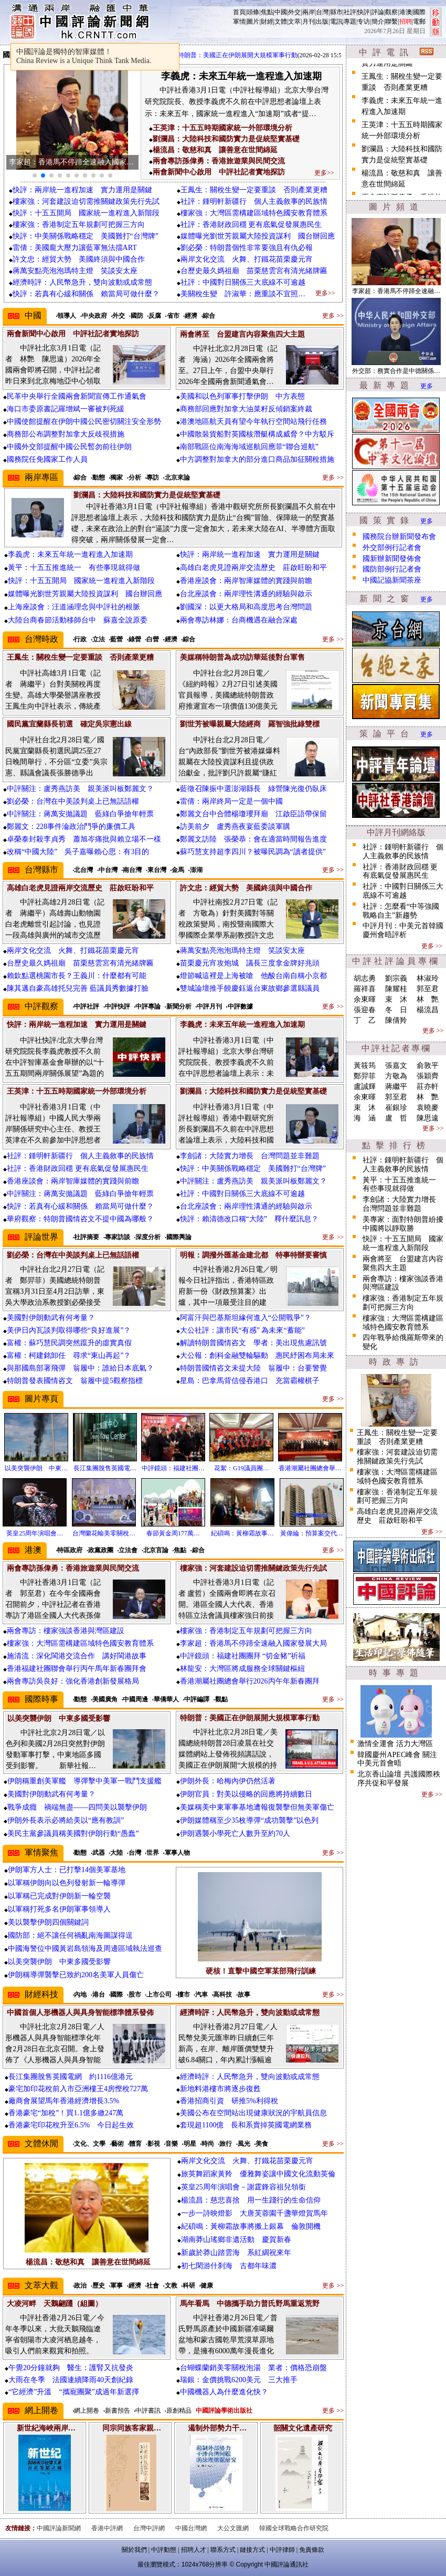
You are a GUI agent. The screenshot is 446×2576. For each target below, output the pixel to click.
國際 (419, 12)
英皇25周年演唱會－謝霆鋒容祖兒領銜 (243, 2187)
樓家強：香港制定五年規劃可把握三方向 (79, 224)
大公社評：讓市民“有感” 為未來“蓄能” (242, 1330)
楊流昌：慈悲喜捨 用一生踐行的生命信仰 (251, 2200)
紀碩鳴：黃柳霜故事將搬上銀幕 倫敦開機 (251, 2226)
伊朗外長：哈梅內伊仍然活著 (227, 1781)
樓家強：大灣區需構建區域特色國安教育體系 (253, 213)
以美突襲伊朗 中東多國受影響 (59, 1962)
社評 (350, 12)
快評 (363, 12)
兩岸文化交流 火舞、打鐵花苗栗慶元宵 (246, 259)
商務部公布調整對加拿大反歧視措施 (65, 434)
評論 (377, 12)
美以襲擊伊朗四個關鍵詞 (48, 1922)
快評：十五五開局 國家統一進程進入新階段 (86, 213)
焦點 (267, 12)
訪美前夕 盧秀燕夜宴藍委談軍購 (235, 826)
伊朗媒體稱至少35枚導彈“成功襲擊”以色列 (249, 1820)
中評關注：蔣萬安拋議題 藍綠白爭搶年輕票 (80, 814)
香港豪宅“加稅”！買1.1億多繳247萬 (65, 2113)
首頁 (239, 12)
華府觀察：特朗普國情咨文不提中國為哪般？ (80, 1219)
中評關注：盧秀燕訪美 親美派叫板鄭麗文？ (80, 789)
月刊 (308, 21)
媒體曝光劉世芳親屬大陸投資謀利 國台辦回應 (257, 236)
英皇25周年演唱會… (34, 1533)
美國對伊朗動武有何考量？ (51, 1318)
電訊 (336, 21)
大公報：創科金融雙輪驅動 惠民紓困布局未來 (257, 1355)
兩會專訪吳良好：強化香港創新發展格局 (73, 1681)
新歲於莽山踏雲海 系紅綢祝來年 (236, 2253)
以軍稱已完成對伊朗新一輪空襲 (59, 1896)
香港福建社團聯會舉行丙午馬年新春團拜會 (76, 1669)
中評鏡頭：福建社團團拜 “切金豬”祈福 (243, 1656)
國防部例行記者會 (392, 569)
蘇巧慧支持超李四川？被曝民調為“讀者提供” (253, 852)
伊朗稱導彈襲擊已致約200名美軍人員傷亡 (76, 1975)
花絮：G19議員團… (241, 1468)
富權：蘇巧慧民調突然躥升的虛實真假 (69, 1343)
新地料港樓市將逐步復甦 (220, 2089)
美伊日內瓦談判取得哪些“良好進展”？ (69, 1330)
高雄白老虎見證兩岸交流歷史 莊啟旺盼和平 (253, 568)
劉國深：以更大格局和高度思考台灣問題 (246, 607)
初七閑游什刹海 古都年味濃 (229, 2266)
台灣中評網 (149, 2528)
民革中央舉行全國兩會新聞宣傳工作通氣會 (76, 396)
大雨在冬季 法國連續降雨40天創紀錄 (70, 2380)
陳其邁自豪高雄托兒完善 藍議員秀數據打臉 (77, 988)
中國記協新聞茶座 (392, 580)
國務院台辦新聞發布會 (399, 537)
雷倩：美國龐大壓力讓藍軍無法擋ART (75, 248)
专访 (363, 21)
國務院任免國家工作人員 (47, 459)
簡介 (377, 21)
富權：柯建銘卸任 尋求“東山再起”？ (69, 1355)
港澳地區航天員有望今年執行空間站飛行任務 (253, 421)
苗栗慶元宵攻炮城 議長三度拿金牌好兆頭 (250, 963)
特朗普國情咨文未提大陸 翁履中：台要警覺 (253, 1368)
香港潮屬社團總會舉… (310, 1468)
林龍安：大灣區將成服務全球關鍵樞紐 (242, 1669)
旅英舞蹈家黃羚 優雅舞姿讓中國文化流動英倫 (258, 2174)
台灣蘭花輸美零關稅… (103, 1533)
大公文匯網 (233, 2528)
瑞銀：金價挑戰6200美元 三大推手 (239, 2380)
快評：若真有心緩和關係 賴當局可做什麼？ (86, 294)
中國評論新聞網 (59, 2528)
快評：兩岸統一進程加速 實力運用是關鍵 (82, 190)
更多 (426, 386)
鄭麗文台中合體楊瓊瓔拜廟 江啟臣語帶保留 (253, 814)
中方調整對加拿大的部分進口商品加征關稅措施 (257, 459)
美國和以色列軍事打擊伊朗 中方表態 (242, 396)
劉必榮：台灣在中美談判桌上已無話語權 (73, 801)
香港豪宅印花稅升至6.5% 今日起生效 (71, 2125)
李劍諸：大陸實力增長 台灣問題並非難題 (250, 1156)
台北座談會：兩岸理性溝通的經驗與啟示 (246, 594)
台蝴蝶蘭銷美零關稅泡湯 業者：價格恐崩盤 (253, 2368)
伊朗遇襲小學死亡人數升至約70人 (235, 1833)
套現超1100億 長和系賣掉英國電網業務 (246, 2125)
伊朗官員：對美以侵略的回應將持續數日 (246, 1794)
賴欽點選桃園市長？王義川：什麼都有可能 (76, 976)
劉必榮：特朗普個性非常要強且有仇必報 (246, 248)
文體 (280, 21)
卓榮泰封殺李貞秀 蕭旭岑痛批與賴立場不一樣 (84, 839)
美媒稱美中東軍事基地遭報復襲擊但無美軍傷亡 (257, 1807)
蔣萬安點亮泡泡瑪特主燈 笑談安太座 (75, 271)
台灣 (322, 12)
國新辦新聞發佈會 (392, 559)
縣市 (336, 12)
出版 (322, 21)
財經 (267, 21)
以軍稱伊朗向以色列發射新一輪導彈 (66, 1883)
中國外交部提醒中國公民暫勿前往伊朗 (69, 447)
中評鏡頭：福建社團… (173, 1468)
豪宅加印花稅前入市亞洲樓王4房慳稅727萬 (78, 2089)
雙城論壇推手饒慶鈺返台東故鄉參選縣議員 (250, 988)
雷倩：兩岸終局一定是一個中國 (231, 801)
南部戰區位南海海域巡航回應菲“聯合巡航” (249, 447)
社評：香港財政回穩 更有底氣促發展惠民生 (251, 224)
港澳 (405, 12)
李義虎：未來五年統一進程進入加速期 (70, 554)
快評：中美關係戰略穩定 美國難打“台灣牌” (85, 236)
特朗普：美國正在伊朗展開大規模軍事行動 (247, 55)
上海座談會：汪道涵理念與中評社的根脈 (74, 607)
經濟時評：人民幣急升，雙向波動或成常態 (82, 282)
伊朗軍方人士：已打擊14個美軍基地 (66, 1870)
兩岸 (308, 12)
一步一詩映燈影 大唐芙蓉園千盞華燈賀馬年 (254, 2213)
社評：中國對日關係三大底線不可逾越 (242, 282)
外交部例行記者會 (392, 548)
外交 (294, 12)
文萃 (294, 21)
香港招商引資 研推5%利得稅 (229, 2101)
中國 (280, 12)
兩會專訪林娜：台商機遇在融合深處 (239, 620)
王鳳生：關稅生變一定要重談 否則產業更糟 (253, 190)
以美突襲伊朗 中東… (36, 1468)
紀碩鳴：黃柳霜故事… (242, 1533)
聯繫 (391, 21)
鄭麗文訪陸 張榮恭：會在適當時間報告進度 (253, 839)
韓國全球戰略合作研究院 (293, 2528)
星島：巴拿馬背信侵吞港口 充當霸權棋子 (250, 1381)
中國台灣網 (191, 2528)
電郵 (419, 21)
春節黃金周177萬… (173, 1533)
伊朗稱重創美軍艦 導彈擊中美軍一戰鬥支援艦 (84, 1781)
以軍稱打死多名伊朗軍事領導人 (59, 1909)
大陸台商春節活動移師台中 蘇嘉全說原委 (77, 620)
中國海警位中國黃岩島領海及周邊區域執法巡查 (85, 1948)
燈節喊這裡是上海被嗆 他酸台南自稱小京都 (253, 976)
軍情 (239, 21)
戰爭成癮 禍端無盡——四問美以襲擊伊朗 (77, 1807)
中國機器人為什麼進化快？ (224, 2392)
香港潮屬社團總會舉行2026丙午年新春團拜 (250, 1681)
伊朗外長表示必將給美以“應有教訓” (65, 1820)
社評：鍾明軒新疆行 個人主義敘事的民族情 (253, 201)
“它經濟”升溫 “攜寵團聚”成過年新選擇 (73, 2392)
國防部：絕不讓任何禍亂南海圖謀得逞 (70, 1935)
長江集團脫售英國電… (104, 1468)
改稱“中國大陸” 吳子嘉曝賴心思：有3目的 (78, 852)
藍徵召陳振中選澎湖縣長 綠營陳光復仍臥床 (253, 789)
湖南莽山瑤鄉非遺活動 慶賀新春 (236, 2239)
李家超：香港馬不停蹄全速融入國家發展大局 (253, 1643)
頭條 (253, 12)
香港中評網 (107, 2528)
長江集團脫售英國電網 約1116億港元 (70, 2077)
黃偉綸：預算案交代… (311, 1533)
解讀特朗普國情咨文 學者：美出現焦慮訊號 (253, 1343)
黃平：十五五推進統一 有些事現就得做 (74, 568)
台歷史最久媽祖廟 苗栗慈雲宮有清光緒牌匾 (253, 271)
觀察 (391, 12)
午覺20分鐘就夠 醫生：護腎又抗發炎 (70, 2368)
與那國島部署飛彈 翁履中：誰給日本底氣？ (80, 1368)
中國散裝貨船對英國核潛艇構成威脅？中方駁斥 (257, 434)
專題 (350, 21)
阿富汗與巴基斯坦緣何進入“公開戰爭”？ (245, 1318)
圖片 (253, 21)
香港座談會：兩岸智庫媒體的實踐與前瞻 (246, 581)
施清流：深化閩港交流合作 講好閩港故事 (80, 1656)
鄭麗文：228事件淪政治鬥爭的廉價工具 (71, 826)
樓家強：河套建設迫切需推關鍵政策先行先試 (86, 201)
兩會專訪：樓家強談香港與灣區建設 (65, 1631)
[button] (35, 175)
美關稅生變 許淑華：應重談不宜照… (242, 294)
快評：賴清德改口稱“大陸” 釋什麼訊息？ (249, 1219)
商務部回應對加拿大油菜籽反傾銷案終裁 (246, 409)
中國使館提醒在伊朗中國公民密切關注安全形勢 (84, 421)
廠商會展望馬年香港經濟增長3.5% (63, 2101)
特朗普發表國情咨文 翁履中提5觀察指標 (75, 1381)
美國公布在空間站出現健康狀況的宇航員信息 (253, 2113)
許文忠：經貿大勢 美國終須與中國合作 (79, 259)
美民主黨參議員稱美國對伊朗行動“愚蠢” (73, 1833)
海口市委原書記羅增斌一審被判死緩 (65, 409)
